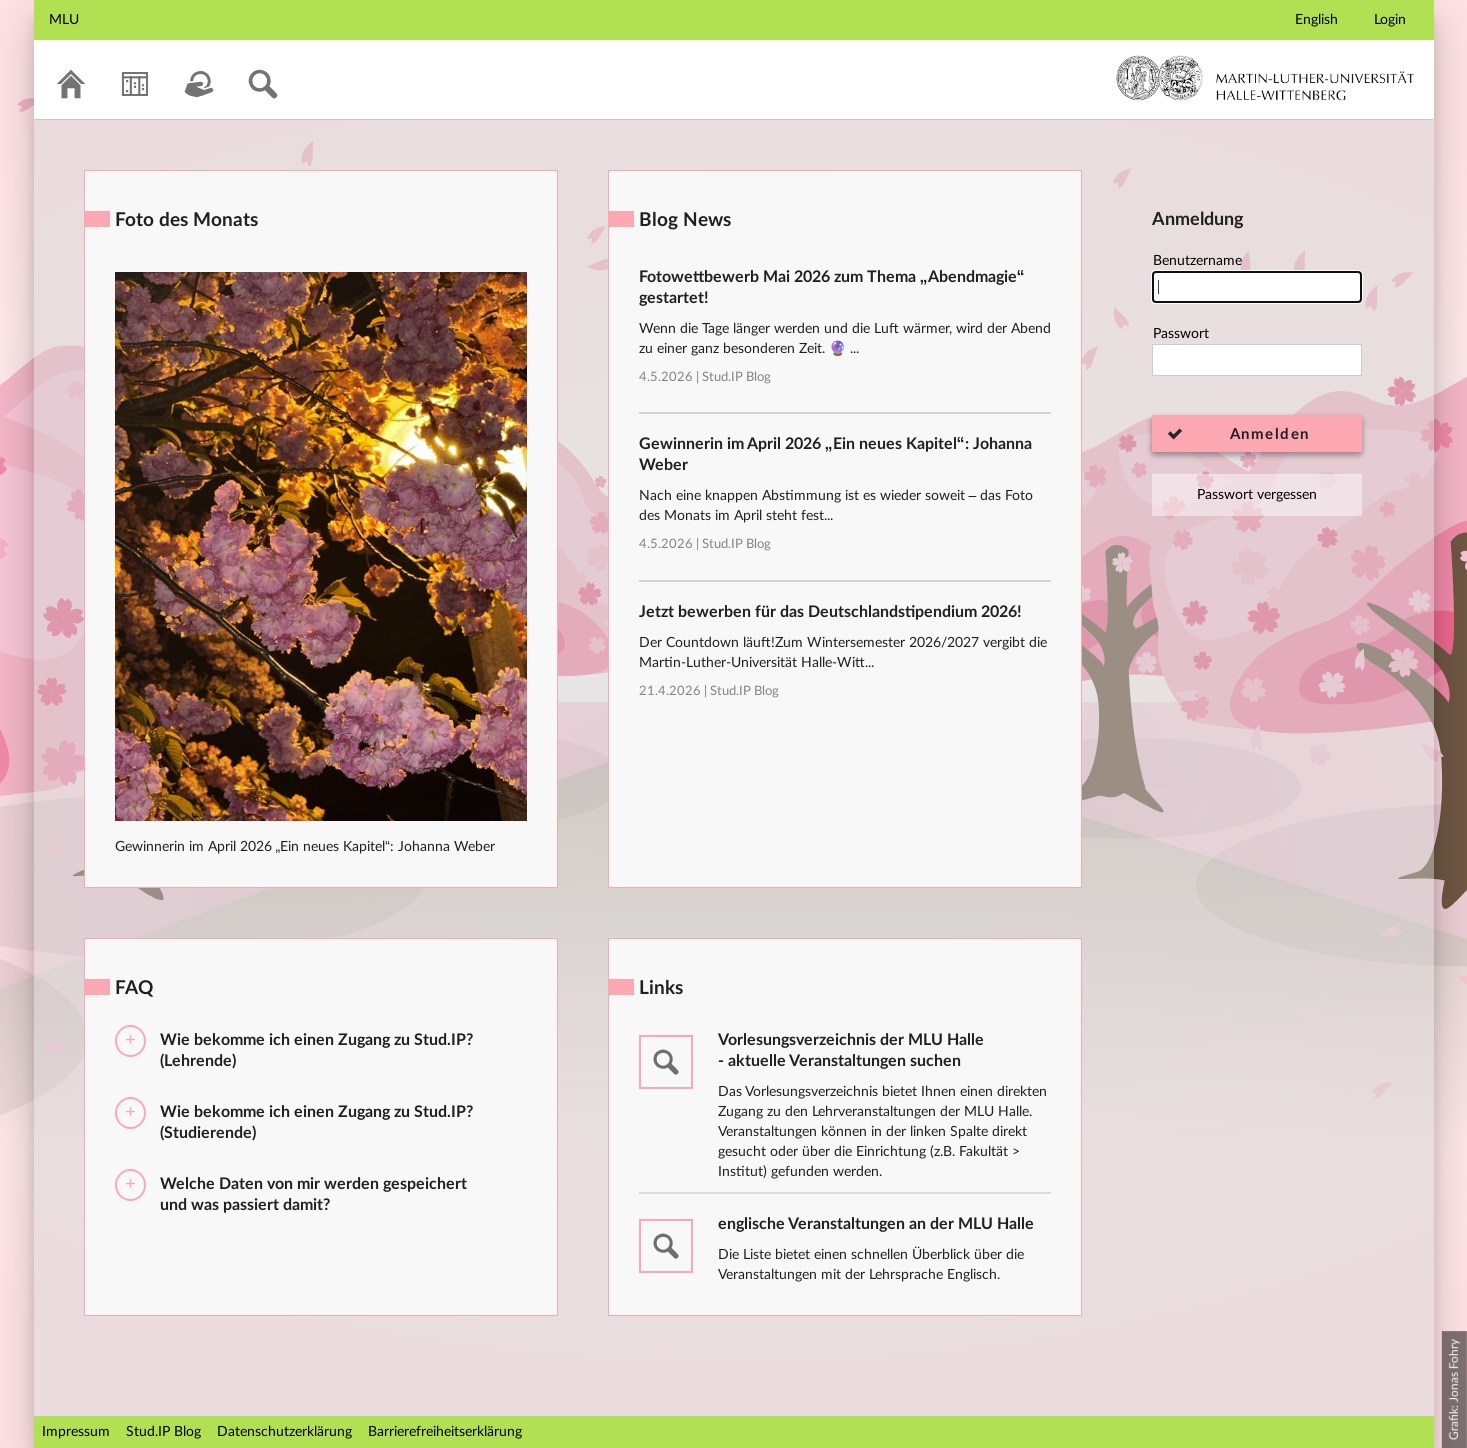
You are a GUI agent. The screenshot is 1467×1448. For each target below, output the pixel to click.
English (1316, 20)
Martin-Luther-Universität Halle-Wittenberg (1265, 78)
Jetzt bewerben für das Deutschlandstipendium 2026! (830, 612)
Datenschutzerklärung (284, 1432)
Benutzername (1257, 278)
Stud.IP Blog (736, 377)
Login (1390, 20)
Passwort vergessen (1257, 495)
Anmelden (1270, 434)
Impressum (76, 1432)
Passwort (1257, 351)
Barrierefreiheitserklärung (445, 1432)
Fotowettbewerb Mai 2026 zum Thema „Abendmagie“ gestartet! (832, 287)
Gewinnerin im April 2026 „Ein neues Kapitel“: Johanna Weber (305, 847)
